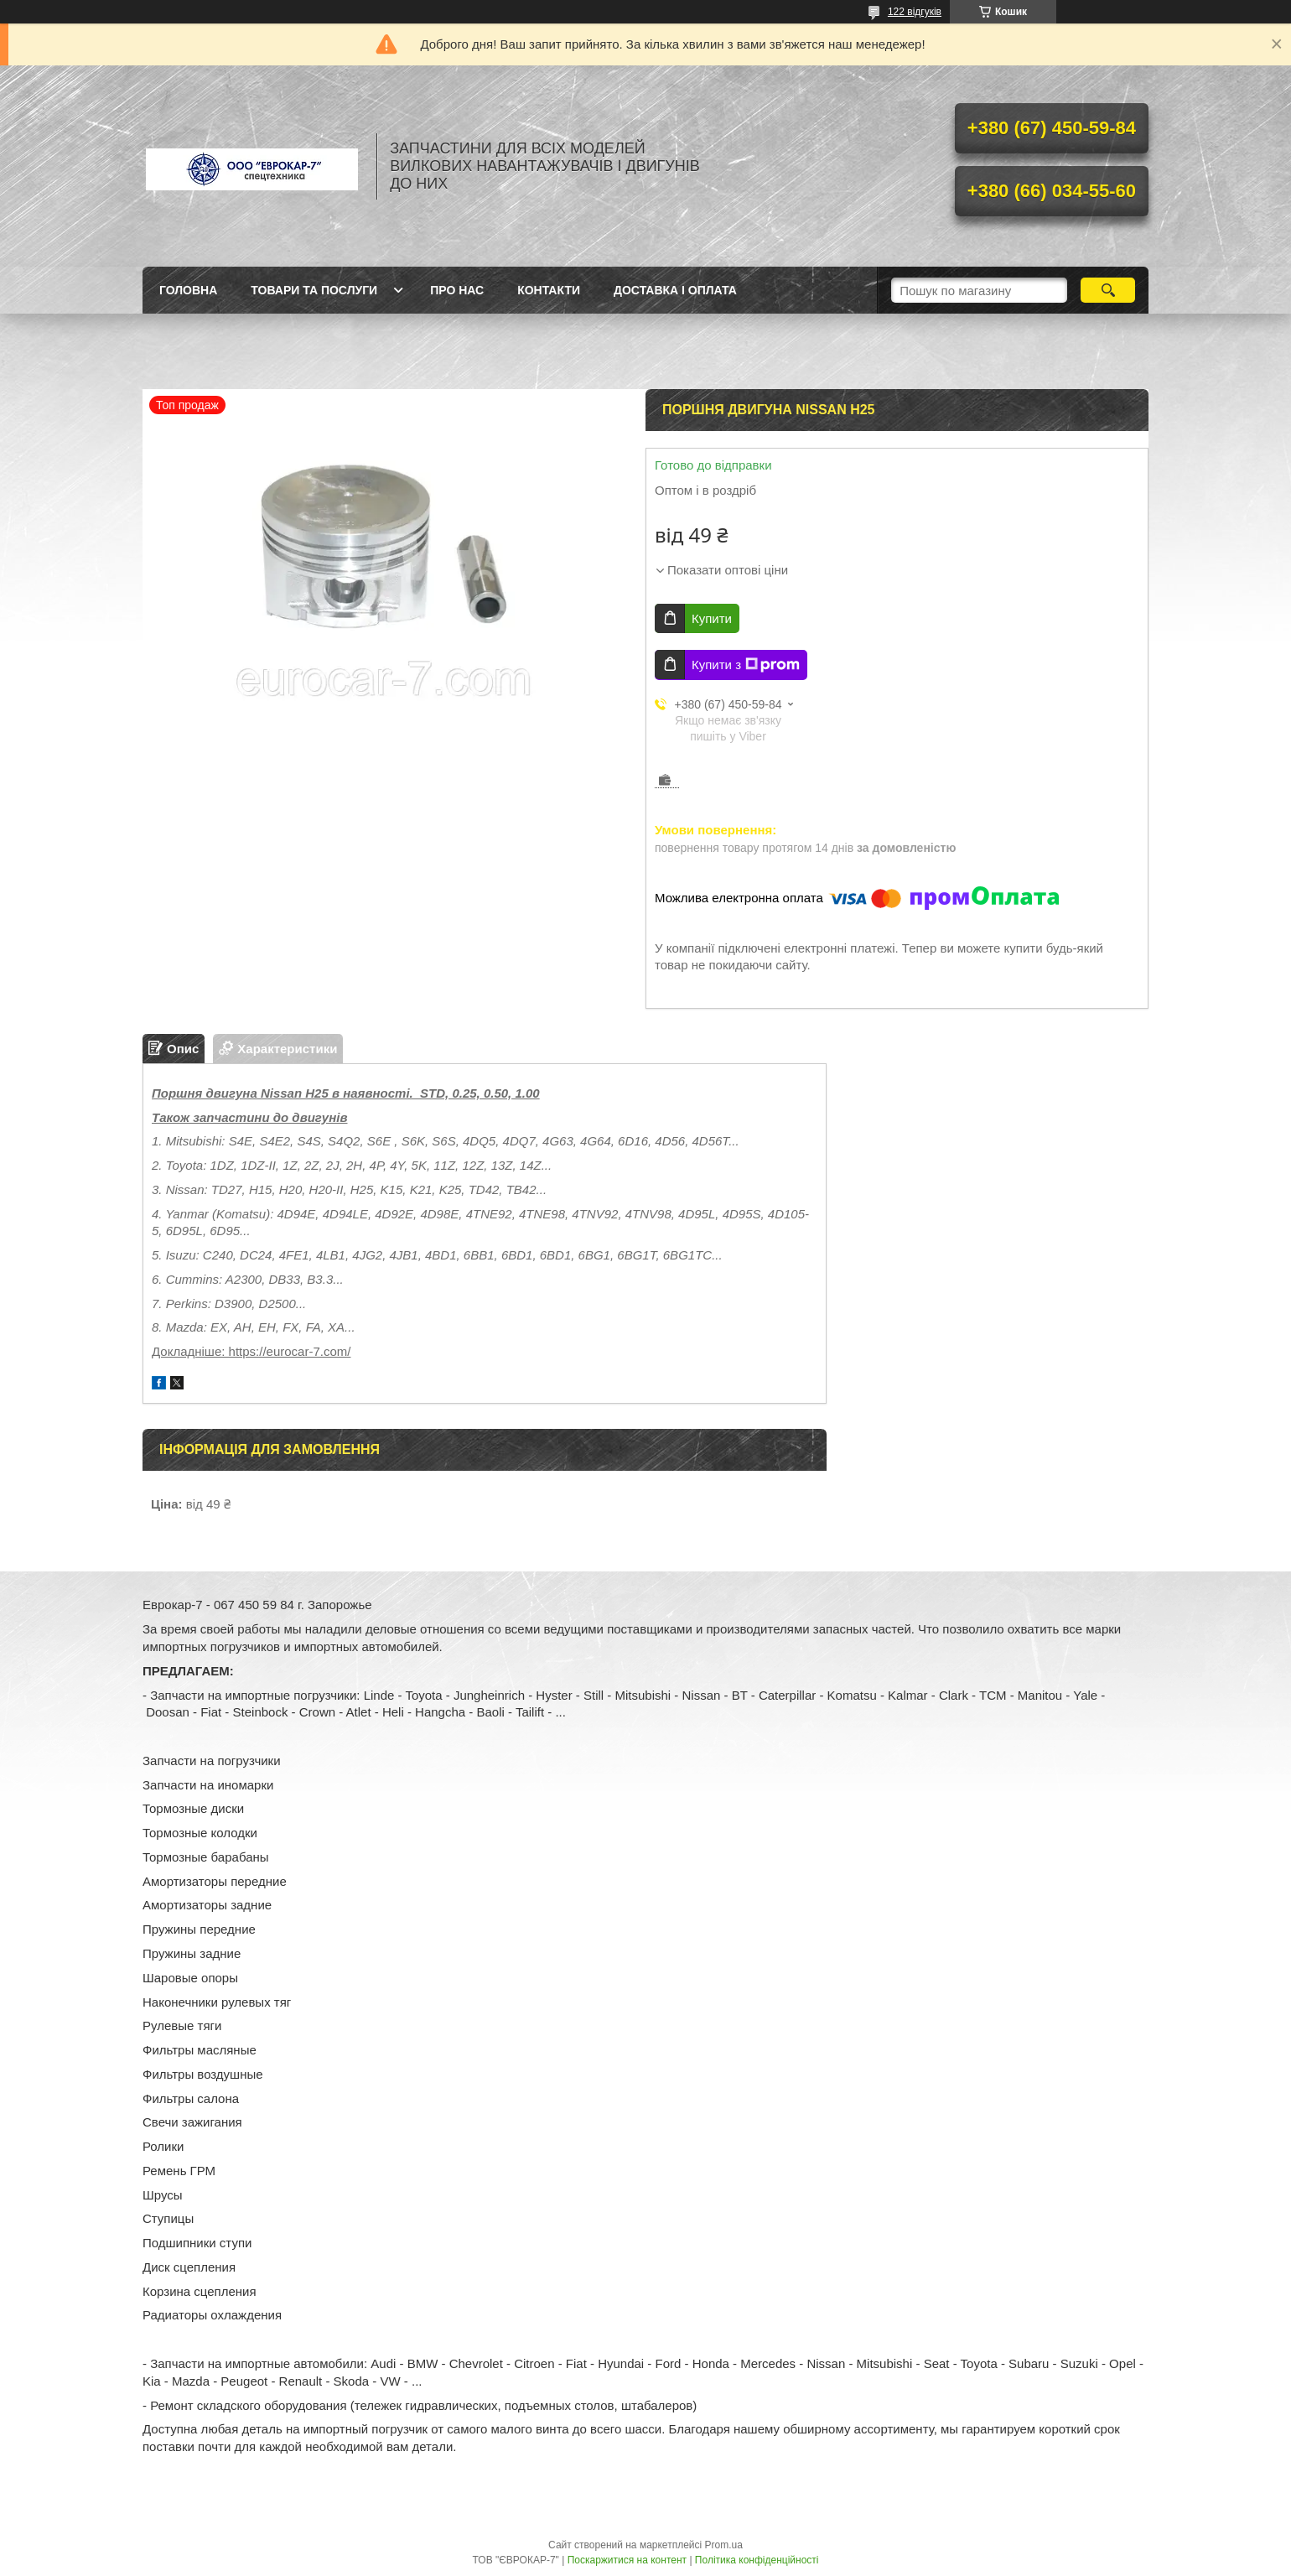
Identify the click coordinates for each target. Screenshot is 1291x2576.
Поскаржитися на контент (627, 2560)
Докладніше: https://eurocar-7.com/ (251, 1351)
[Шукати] (1108, 290)
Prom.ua (724, 2545)
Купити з (746, 665)
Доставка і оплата (675, 290)
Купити (712, 618)
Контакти (548, 290)
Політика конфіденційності (757, 2560)
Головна (188, 290)
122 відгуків (914, 12)
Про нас (457, 290)
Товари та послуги (314, 290)
